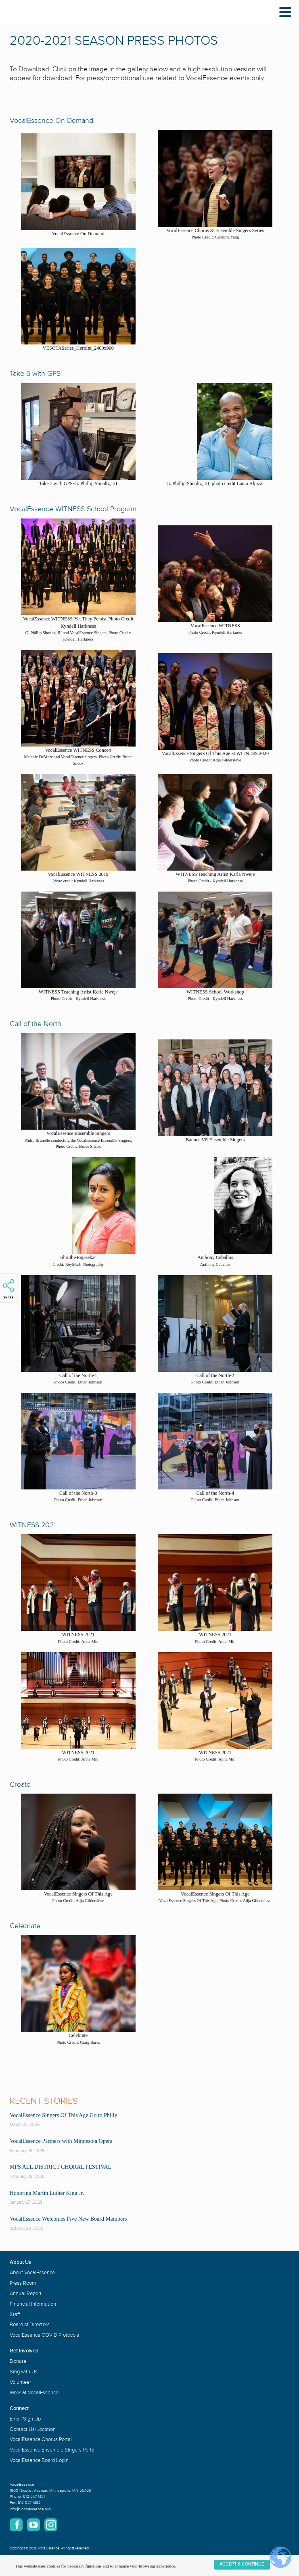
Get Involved (24, 2351)
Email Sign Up (25, 2419)
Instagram (50, 2524)
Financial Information (33, 2304)
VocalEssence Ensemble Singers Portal (53, 2450)
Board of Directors (30, 2324)
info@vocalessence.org (30, 2509)
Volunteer (20, 2382)
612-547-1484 (29, 2502)
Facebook (16, 2524)
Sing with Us (24, 2372)
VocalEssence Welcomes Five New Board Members (68, 2219)
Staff (15, 2314)
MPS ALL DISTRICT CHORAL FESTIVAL (60, 2167)
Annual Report (26, 2293)
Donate (18, 2361)
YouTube (33, 2524)
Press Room (23, 2283)
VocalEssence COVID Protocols (44, 2335)
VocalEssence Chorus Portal (41, 2439)
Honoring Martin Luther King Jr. (47, 2193)
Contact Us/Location (33, 2429)
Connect (19, 2408)
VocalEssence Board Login (39, 2460)
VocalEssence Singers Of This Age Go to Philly (63, 2115)
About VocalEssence (32, 2272)
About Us (20, 2262)
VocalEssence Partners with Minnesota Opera (61, 2141)
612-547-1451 (34, 2496)
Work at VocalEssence (34, 2392)
